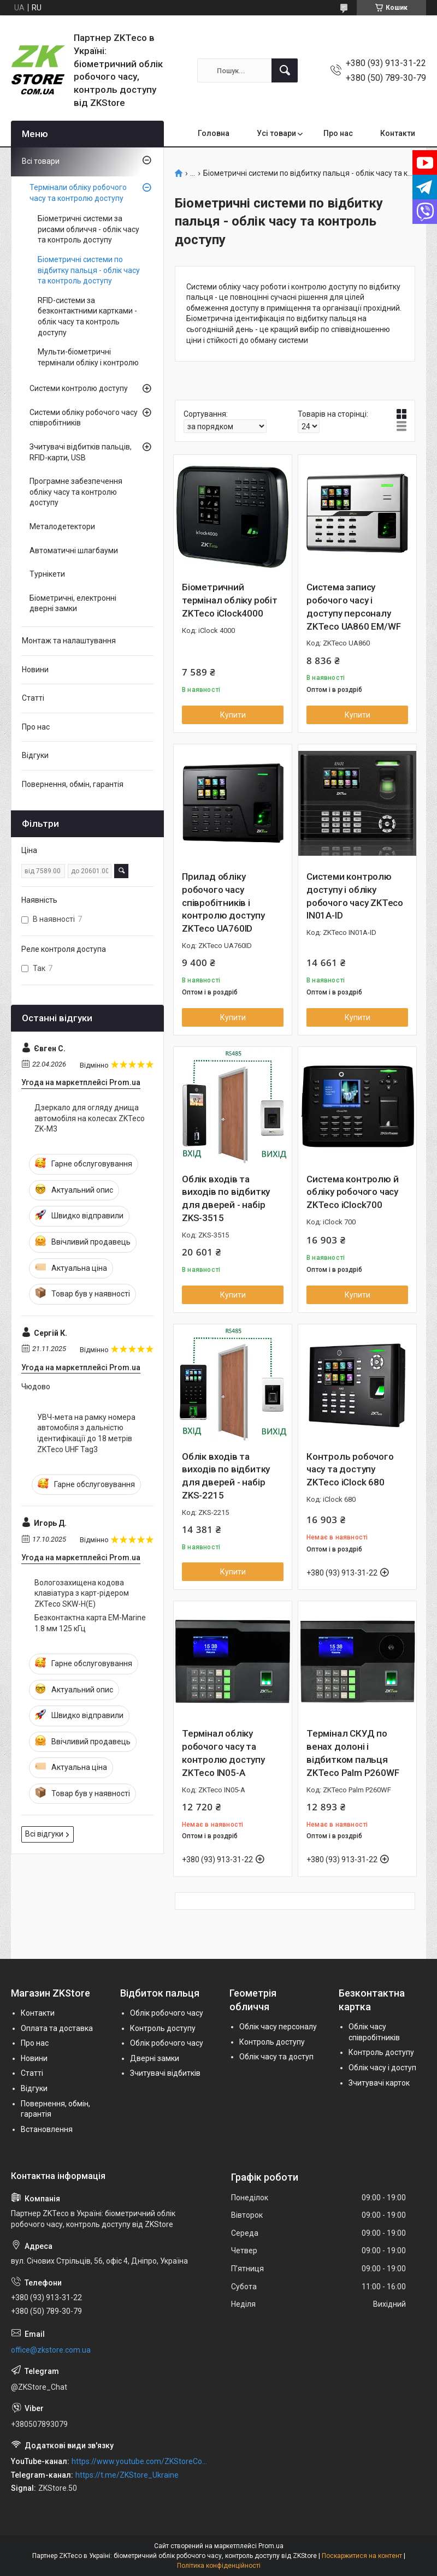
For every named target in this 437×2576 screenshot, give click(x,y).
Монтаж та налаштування (69, 640)
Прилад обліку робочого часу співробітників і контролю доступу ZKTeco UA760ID (223, 902)
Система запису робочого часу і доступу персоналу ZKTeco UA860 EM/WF (353, 606)
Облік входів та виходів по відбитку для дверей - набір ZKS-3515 (226, 1198)
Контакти (397, 133)
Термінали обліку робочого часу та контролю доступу (78, 193)
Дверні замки (154, 2058)
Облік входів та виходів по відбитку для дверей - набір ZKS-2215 (226, 1476)
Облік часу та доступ (276, 2056)
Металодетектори (62, 526)
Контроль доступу (163, 2028)
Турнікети (47, 574)
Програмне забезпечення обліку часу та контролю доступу (75, 492)
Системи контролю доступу (78, 388)
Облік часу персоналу (278, 2026)
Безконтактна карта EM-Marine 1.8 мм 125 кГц (90, 1623)
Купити (233, 714)
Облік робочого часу (166, 2013)
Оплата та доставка (57, 2028)
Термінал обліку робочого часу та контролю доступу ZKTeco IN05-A (223, 1753)
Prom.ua (271, 2546)
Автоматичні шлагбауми (73, 550)
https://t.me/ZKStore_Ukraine (127, 2475)
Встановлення (47, 2129)
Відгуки (35, 755)
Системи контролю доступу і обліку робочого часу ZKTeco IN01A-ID (354, 896)
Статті (33, 698)
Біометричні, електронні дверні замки (72, 603)
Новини (35, 669)
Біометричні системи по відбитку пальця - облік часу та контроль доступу (89, 270)
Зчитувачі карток (379, 2082)
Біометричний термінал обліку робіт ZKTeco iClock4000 (229, 600)
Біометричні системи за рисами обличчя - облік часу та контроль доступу (88, 229)
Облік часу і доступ (382, 2067)
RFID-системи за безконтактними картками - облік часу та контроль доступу (87, 316)
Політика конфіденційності (219, 2565)
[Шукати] (284, 70)
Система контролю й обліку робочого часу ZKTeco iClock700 (352, 1192)
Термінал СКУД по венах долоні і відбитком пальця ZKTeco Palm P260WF (352, 1753)
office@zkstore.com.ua (51, 2350)
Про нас (338, 133)
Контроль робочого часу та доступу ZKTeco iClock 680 (350, 1469)
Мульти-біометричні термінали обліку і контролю (88, 357)
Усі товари (276, 133)
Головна (213, 133)
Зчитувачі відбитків (165, 2073)
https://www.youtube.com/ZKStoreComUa (140, 2461)
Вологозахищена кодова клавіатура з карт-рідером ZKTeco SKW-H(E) (81, 1593)
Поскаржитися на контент (362, 2556)
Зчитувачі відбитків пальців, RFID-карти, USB (80, 452)
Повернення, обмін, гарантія (72, 784)
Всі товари (41, 161)
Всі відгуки (44, 1833)
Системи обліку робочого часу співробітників (83, 418)
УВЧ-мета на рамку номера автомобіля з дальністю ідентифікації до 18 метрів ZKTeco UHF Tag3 (86, 1433)
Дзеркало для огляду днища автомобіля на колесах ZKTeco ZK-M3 (89, 1118)
